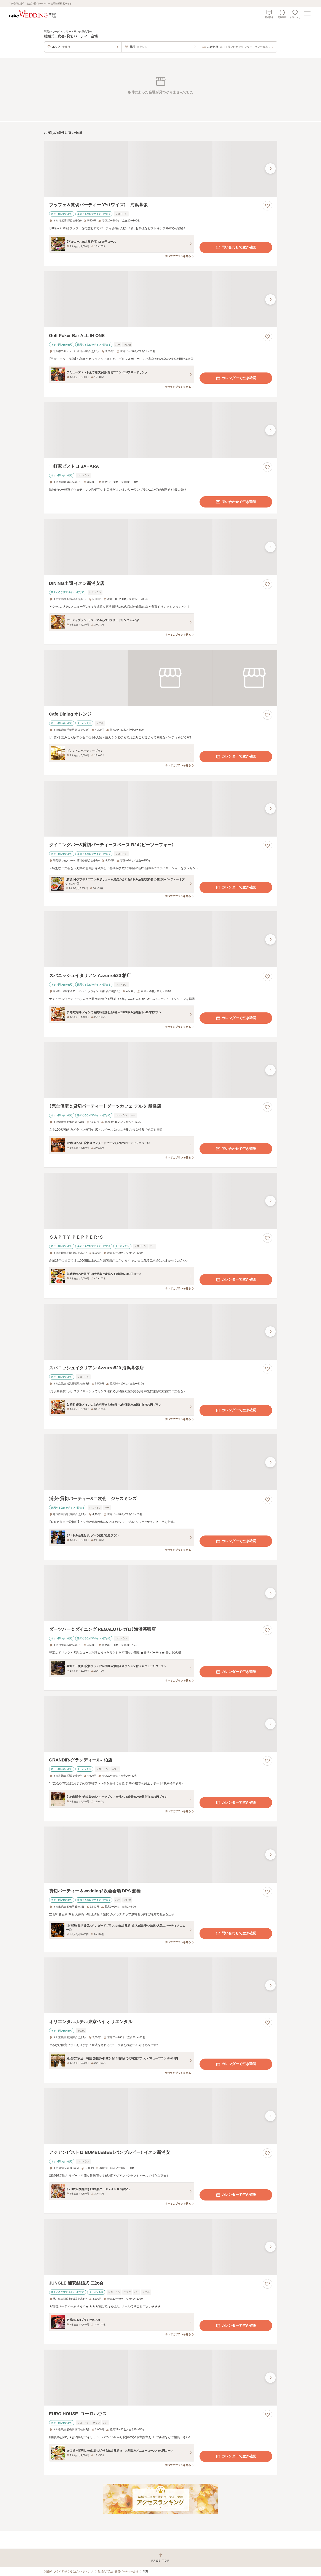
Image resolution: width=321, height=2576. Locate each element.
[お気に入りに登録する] (267, 205)
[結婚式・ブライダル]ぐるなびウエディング (68, 2571)
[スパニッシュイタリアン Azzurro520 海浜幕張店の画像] (160, 1332)
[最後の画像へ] (270, 168)
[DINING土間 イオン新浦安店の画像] (160, 547)
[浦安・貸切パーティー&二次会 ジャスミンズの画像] (160, 1462)
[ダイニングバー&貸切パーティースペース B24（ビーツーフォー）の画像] (160, 809)
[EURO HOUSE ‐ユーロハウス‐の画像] (160, 2378)
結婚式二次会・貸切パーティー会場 (118, 2571)
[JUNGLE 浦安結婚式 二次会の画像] (160, 2247)
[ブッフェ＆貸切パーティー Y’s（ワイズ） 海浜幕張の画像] (160, 169)
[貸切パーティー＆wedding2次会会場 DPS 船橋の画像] (160, 1854)
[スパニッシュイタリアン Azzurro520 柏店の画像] (160, 939)
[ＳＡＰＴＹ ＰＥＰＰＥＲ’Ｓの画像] (160, 1201)
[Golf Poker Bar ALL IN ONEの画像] (160, 299)
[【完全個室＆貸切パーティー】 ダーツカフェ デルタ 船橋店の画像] (160, 1070)
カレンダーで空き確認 (236, 378)
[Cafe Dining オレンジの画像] (160, 678)
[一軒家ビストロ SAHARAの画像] (160, 430)
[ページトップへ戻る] (160, 2558)
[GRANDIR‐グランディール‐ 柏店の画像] (160, 1724)
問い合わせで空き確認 (236, 247)
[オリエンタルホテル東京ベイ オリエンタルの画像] (160, 1985)
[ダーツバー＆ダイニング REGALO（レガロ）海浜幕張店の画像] (160, 1593)
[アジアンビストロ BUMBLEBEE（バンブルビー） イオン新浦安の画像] (160, 2116)
